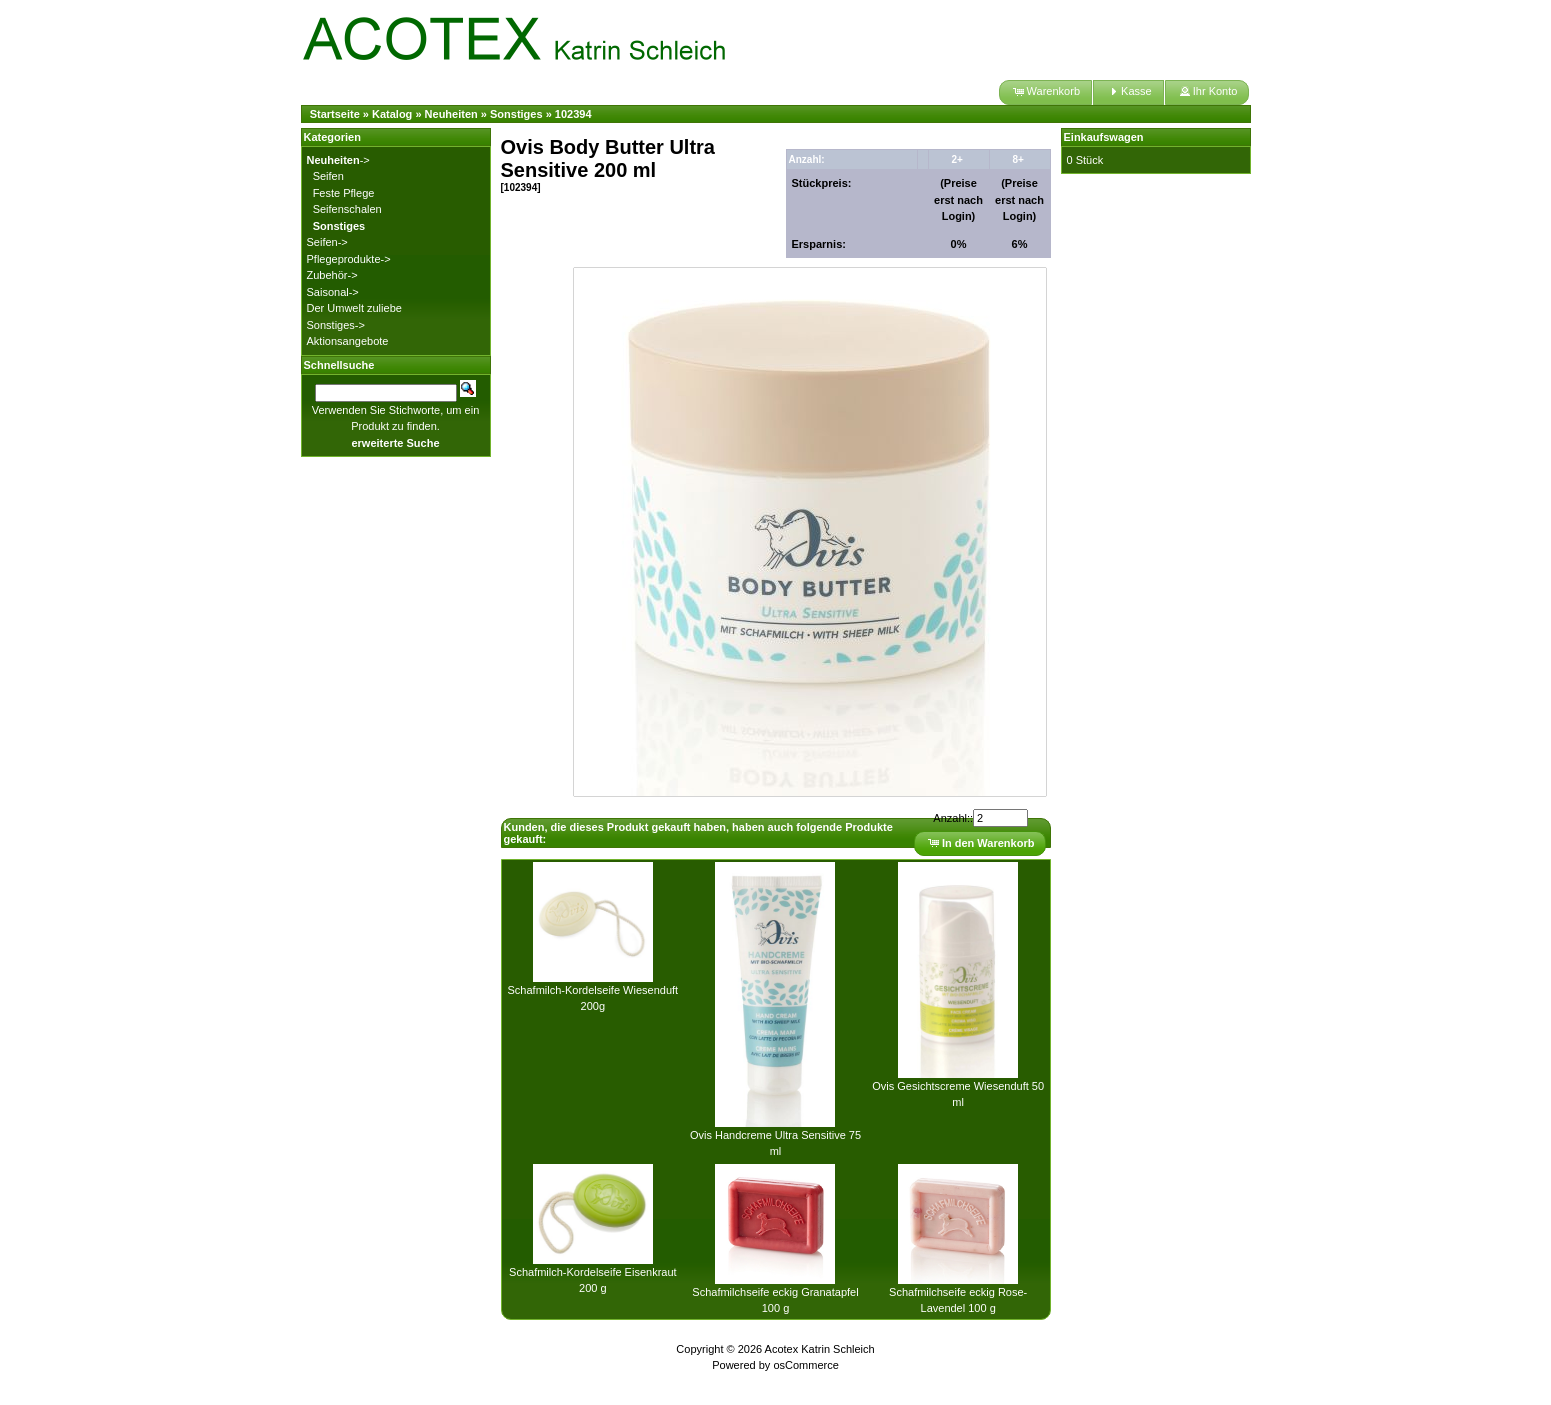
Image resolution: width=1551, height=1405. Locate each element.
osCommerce (805, 1365)
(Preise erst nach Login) (958, 199)
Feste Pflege (344, 193)
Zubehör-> (332, 275)
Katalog (392, 114)
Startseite (335, 114)
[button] (1045, 92)
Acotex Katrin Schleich (820, 1349)
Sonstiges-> (336, 325)
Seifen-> (327, 242)
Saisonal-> (333, 292)
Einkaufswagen (1104, 137)
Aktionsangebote (348, 341)
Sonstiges (516, 114)
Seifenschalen (347, 209)
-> (338, 160)
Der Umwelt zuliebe (354, 308)
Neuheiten (451, 114)
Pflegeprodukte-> (349, 259)
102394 (573, 114)
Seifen (328, 176)
